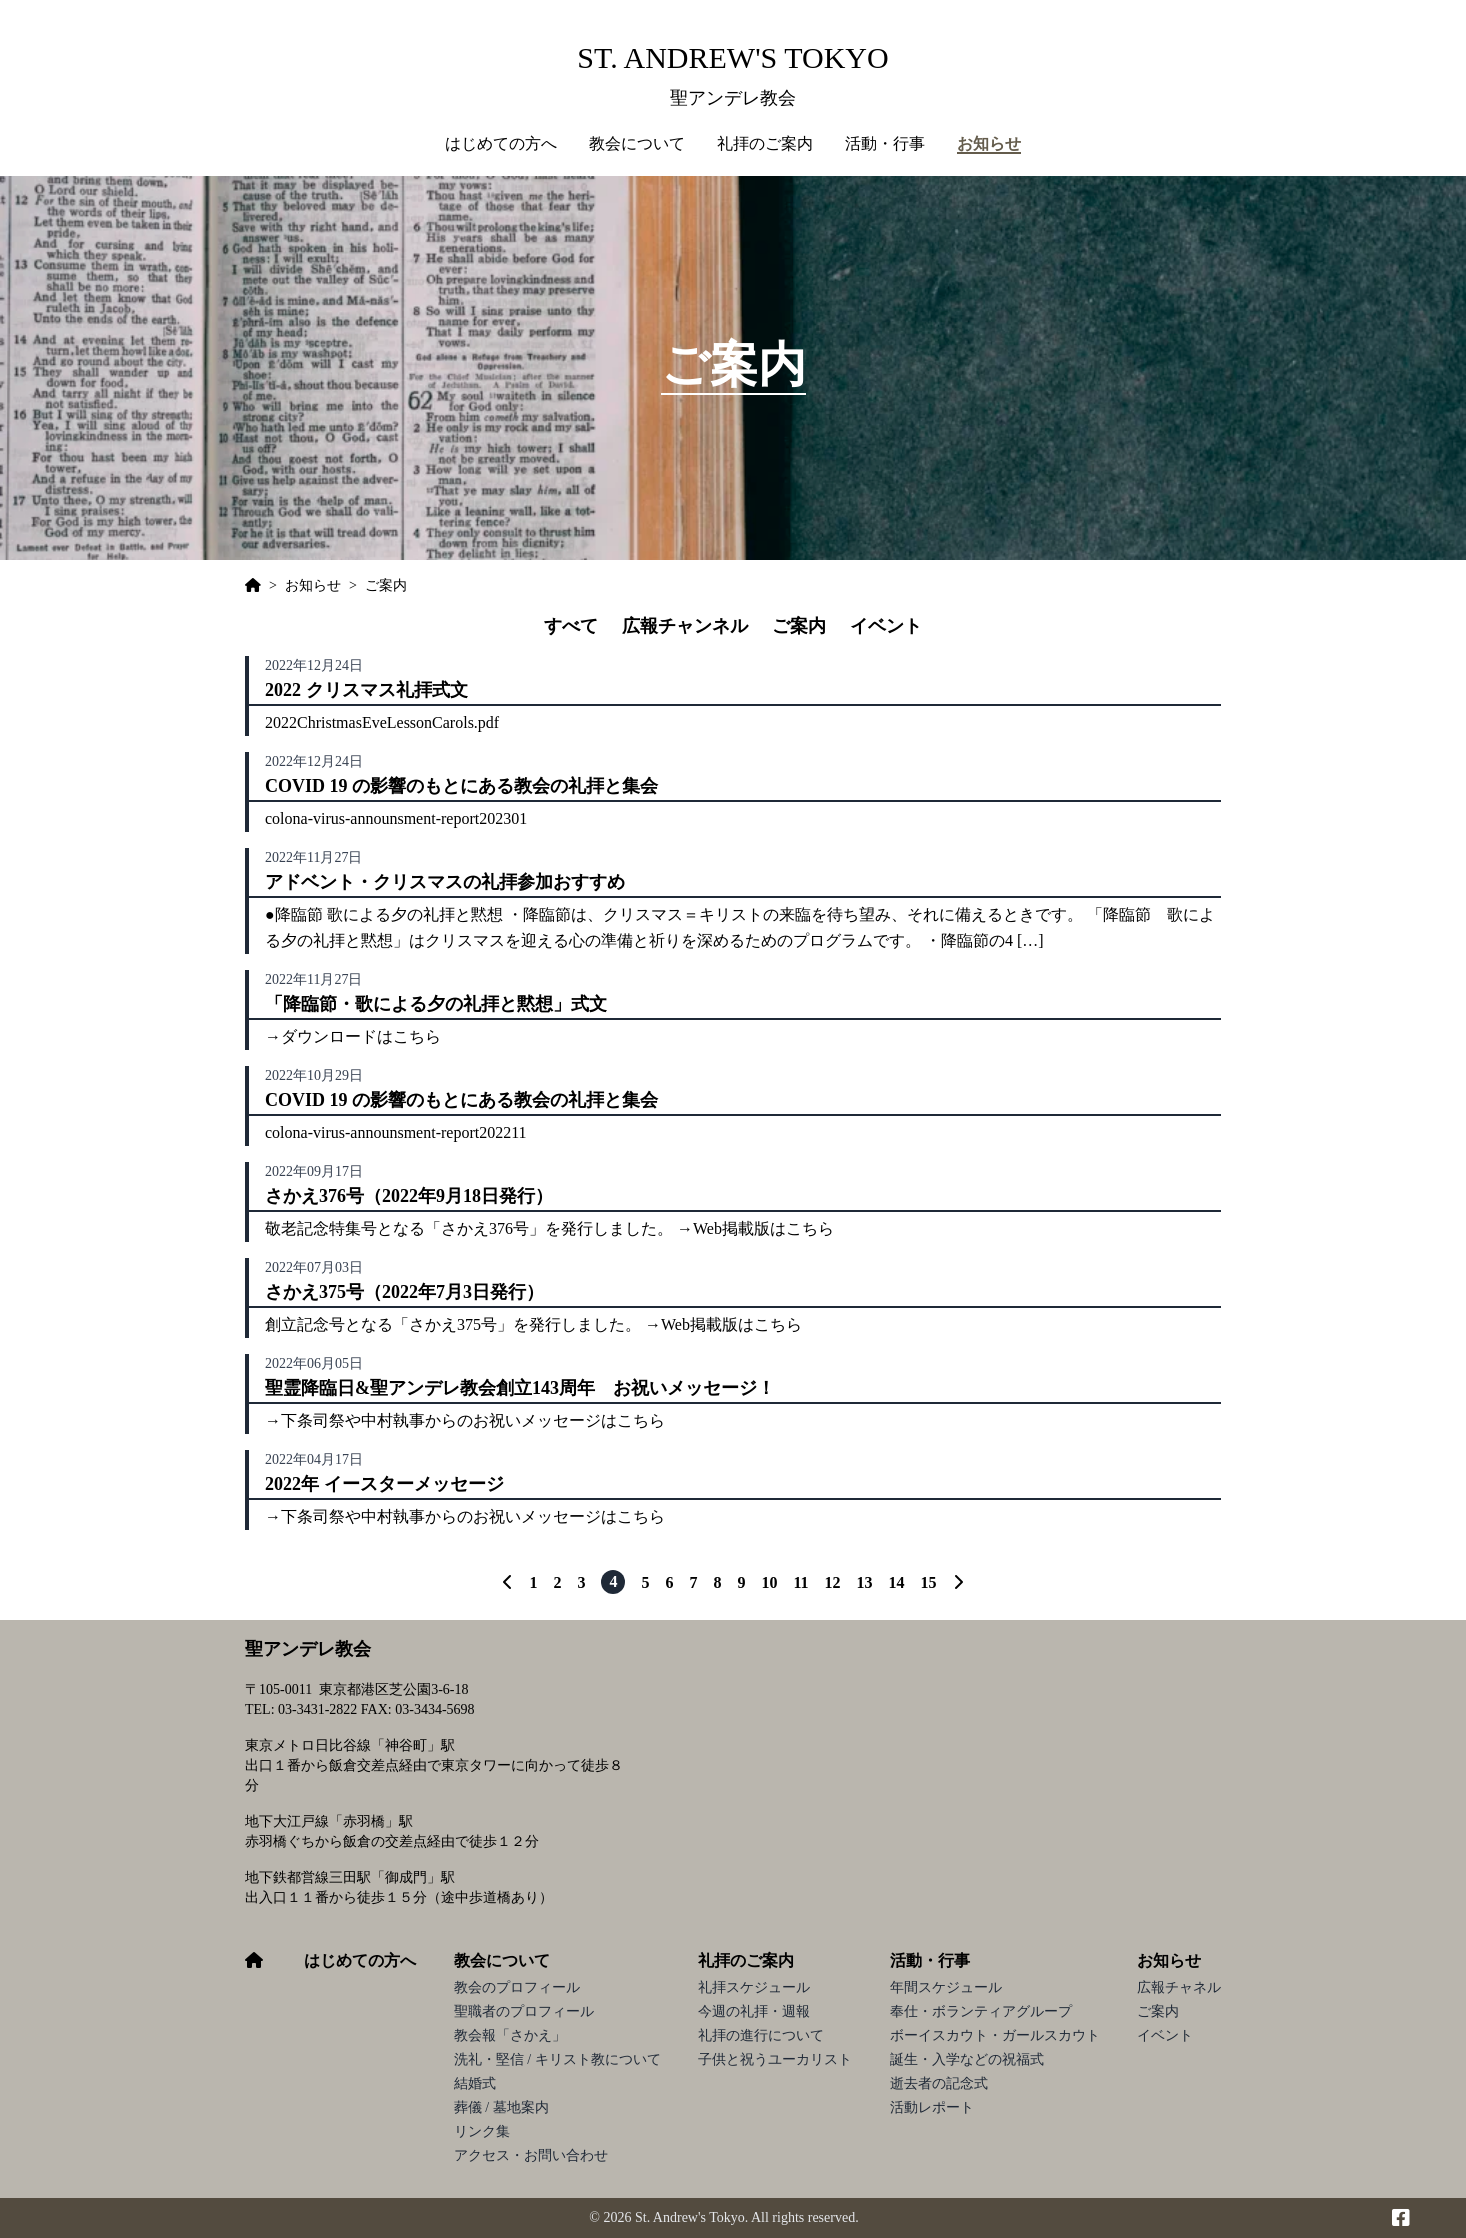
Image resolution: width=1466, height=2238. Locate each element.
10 (769, 1582)
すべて (571, 626)
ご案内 (799, 626)
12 (833, 1582)
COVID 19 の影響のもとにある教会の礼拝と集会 (461, 786)
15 (929, 1582)
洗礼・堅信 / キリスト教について (557, 2059)
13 (865, 1582)
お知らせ (1169, 1960)
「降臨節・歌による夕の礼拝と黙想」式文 (436, 1004)
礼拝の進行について (761, 2035)
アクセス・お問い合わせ (531, 2155)
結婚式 (475, 2083)
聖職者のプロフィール (524, 2011)
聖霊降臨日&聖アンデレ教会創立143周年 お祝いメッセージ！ (520, 1388)
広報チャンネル (685, 626)
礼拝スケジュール (754, 1987)
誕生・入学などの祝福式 (967, 2059)
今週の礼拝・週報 (754, 2011)
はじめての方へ (501, 143)
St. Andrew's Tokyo (732, 57)
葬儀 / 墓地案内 (501, 2107)
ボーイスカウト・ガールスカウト (995, 2035)
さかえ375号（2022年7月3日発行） (404, 1292)
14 (897, 1582)
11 (800, 1582)
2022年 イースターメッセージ (384, 1484)
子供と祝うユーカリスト (775, 2059)
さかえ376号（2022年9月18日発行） (409, 1196)
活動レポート (932, 2107)
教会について (502, 1960)
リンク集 (482, 2131)
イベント (886, 626)
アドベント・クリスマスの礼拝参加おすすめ (445, 882)
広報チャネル (1179, 1987)
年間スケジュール (946, 1987)
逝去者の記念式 (939, 2083)
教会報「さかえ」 (510, 2035)
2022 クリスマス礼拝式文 (366, 690)
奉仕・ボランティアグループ (981, 2011)
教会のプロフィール (517, 1987)
